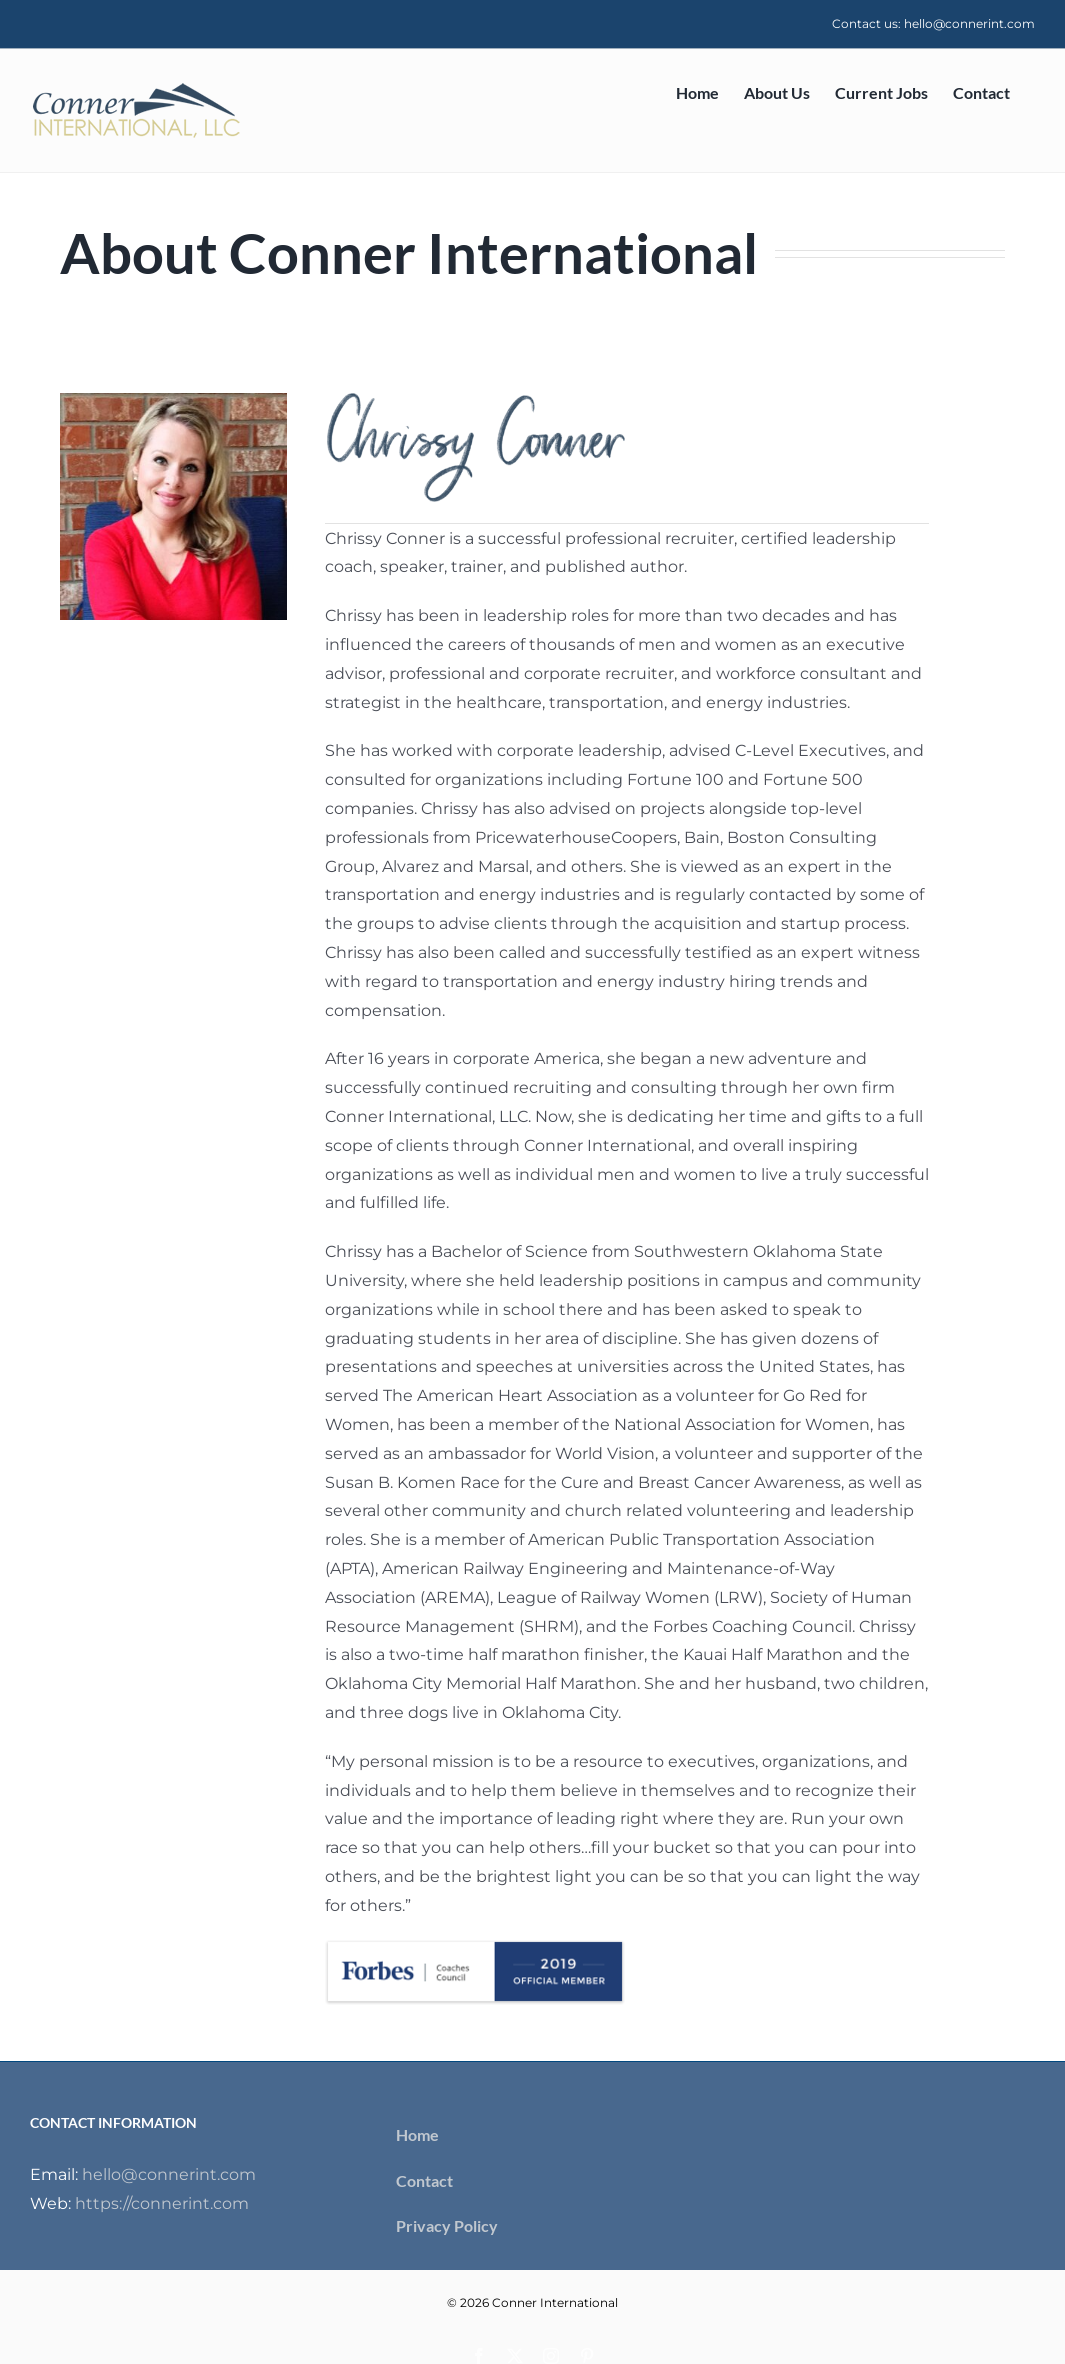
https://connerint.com (162, 2203)
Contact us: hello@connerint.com (933, 23)
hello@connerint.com (169, 2174)
